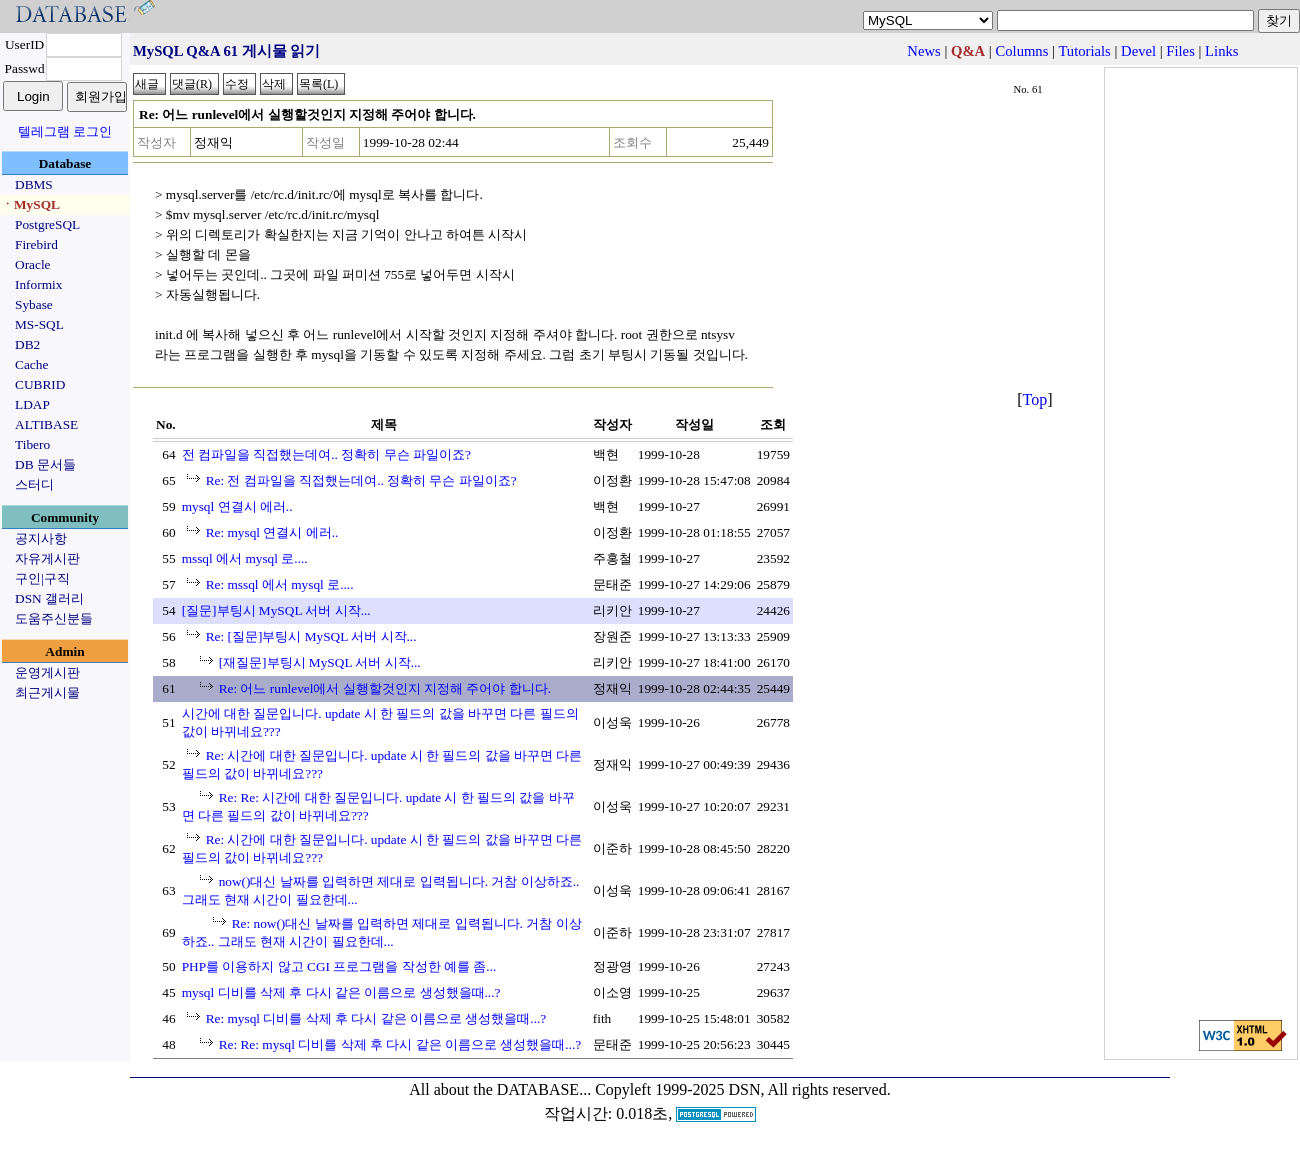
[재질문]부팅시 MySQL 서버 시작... (320, 662)
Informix (38, 284)
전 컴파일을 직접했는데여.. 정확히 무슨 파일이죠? (326, 454)
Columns (1021, 51)
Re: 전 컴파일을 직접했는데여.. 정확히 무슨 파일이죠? (361, 480)
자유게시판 (47, 558)
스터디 (34, 484)
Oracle (33, 264)
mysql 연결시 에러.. (237, 506)
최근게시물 (47, 692)
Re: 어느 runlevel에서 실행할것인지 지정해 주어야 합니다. (385, 688)
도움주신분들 (54, 618)
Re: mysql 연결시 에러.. (272, 532)
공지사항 (41, 538)
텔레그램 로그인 (65, 131)
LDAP (32, 404)
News (923, 51)
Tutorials (1084, 51)
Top (1035, 399)
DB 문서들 (45, 464)
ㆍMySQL (30, 204)
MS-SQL (39, 324)
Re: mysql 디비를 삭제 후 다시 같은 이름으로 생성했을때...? (376, 1018)
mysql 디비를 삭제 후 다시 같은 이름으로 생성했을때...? (341, 992)
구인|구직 (42, 578)
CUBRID (40, 384)
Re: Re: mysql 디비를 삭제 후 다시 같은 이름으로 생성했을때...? (400, 1044)
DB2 (27, 344)
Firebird (36, 244)
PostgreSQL (47, 224)
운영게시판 (47, 672)
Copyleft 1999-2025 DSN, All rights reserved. (743, 1089)
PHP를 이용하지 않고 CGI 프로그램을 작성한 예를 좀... (339, 966)
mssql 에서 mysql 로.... (245, 558)
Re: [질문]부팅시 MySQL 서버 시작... (311, 636)
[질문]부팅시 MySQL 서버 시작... (276, 610)
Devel (1138, 51)
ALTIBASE (46, 424)
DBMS (34, 184)
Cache (31, 364)
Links (1221, 51)
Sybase (34, 304)
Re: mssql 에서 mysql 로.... (280, 584)
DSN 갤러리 (49, 598)
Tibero (32, 444)
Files (1180, 51)
